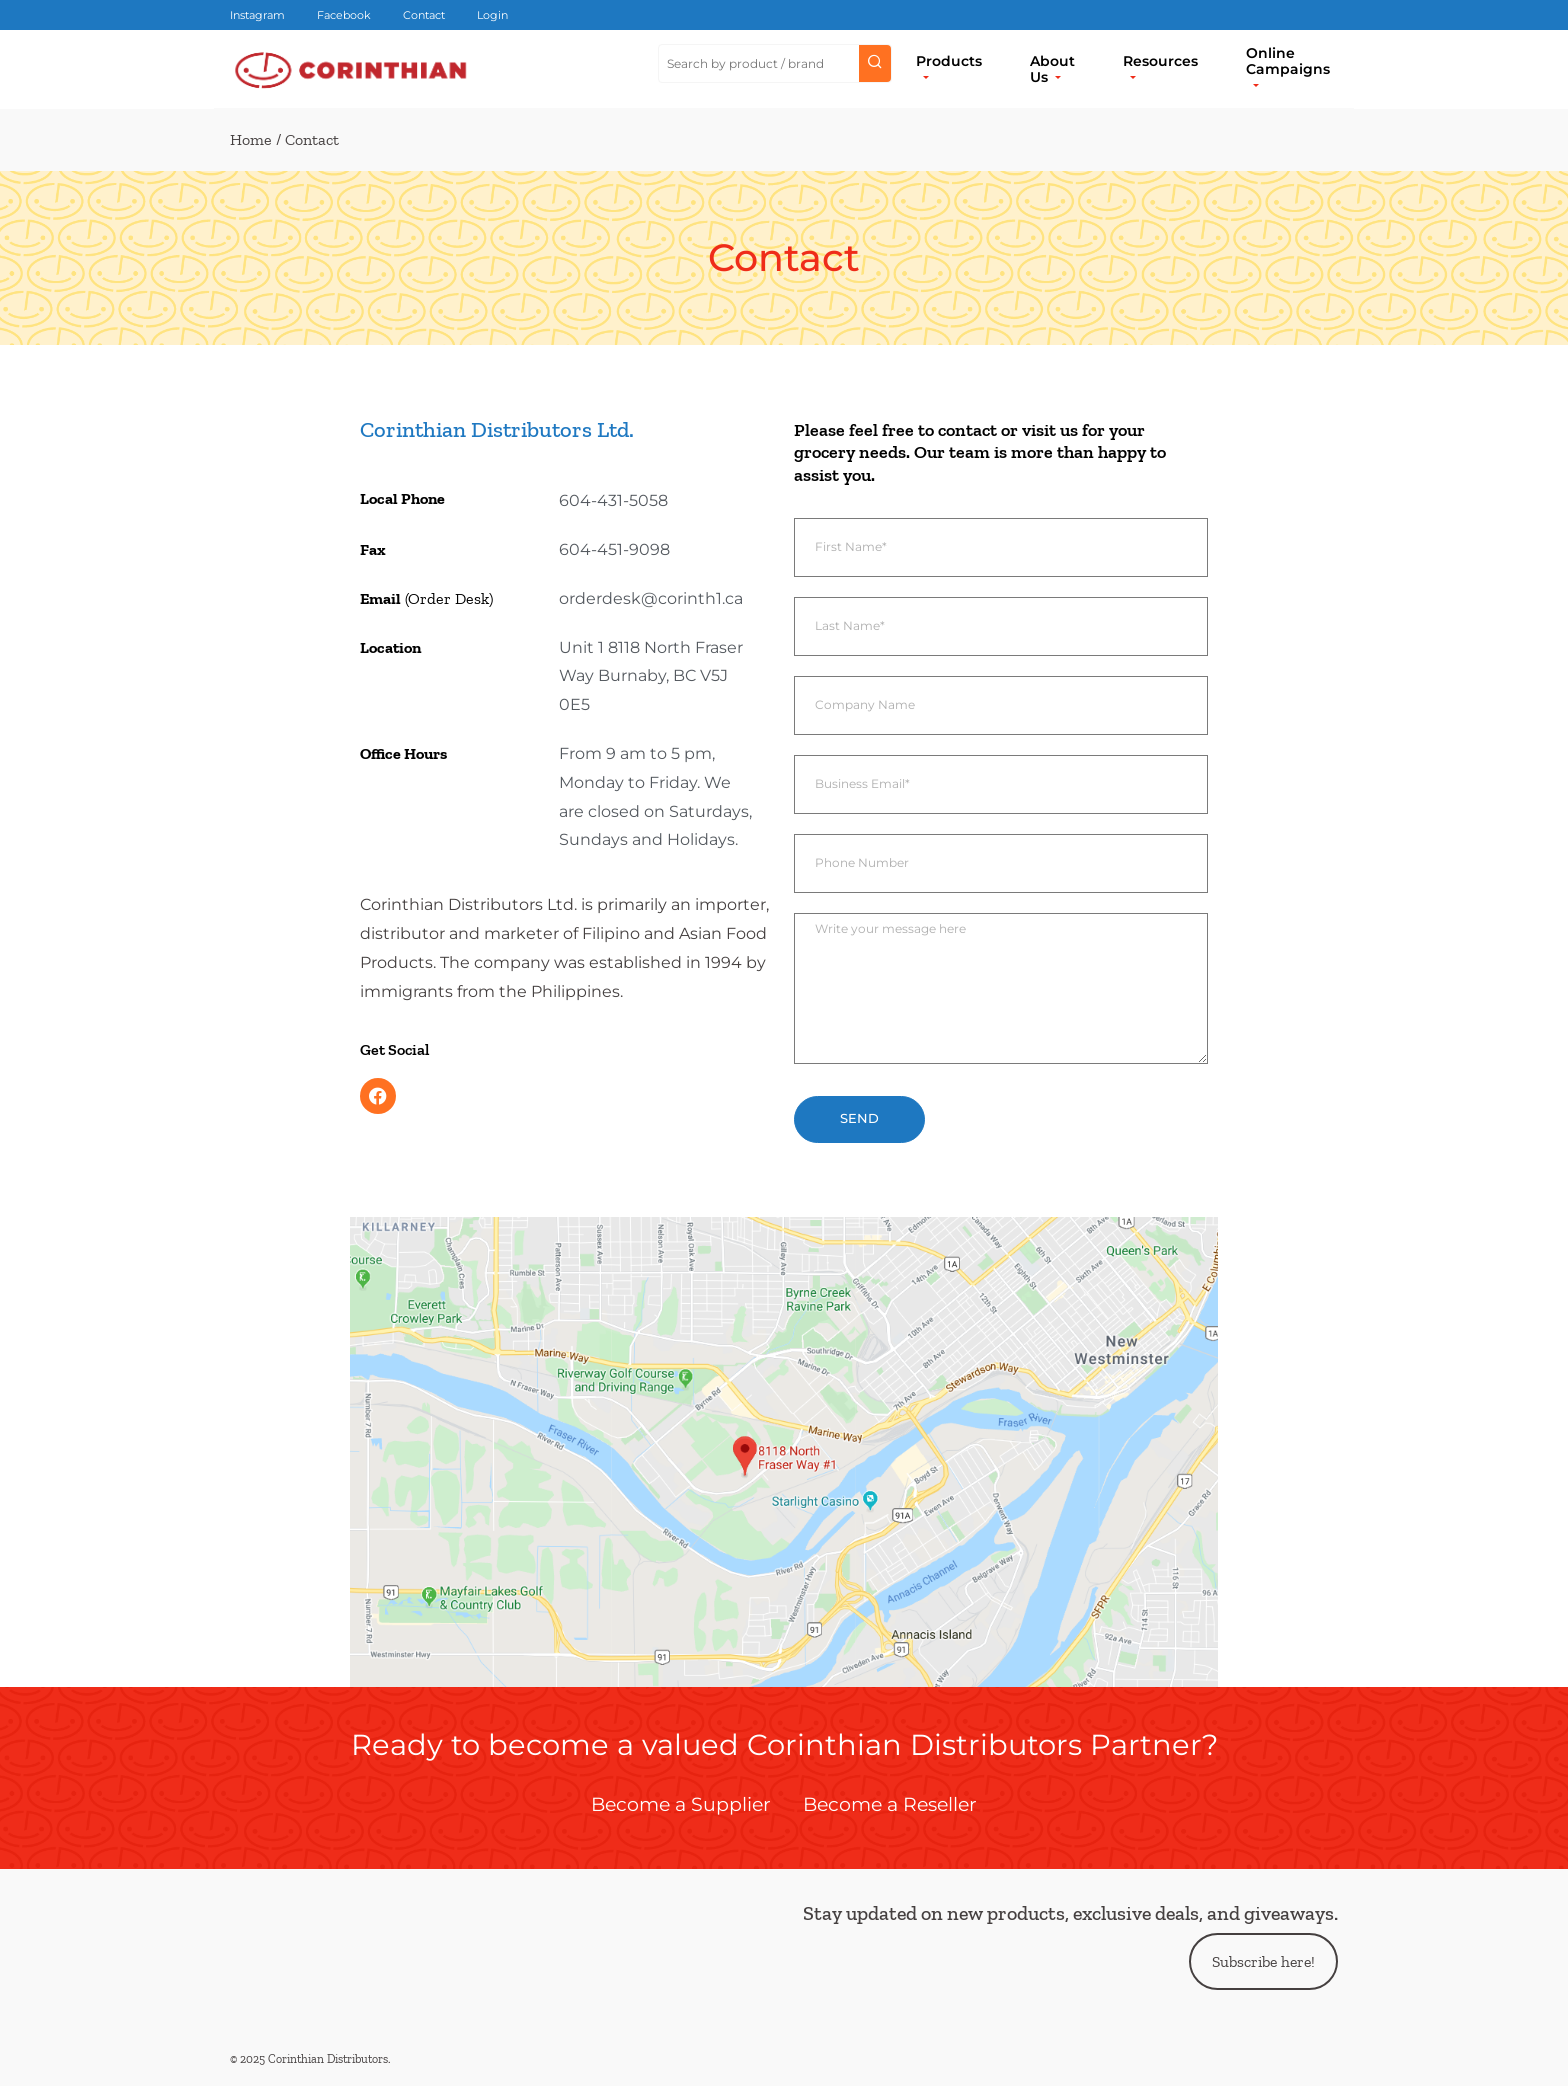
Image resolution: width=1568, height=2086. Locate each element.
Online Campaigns (1288, 61)
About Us (1052, 69)
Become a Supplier (681, 1804)
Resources (1160, 61)
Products (949, 61)
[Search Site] (759, 64)
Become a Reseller (890, 1804)
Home (251, 139)
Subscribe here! (1263, 1961)
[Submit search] (875, 64)
